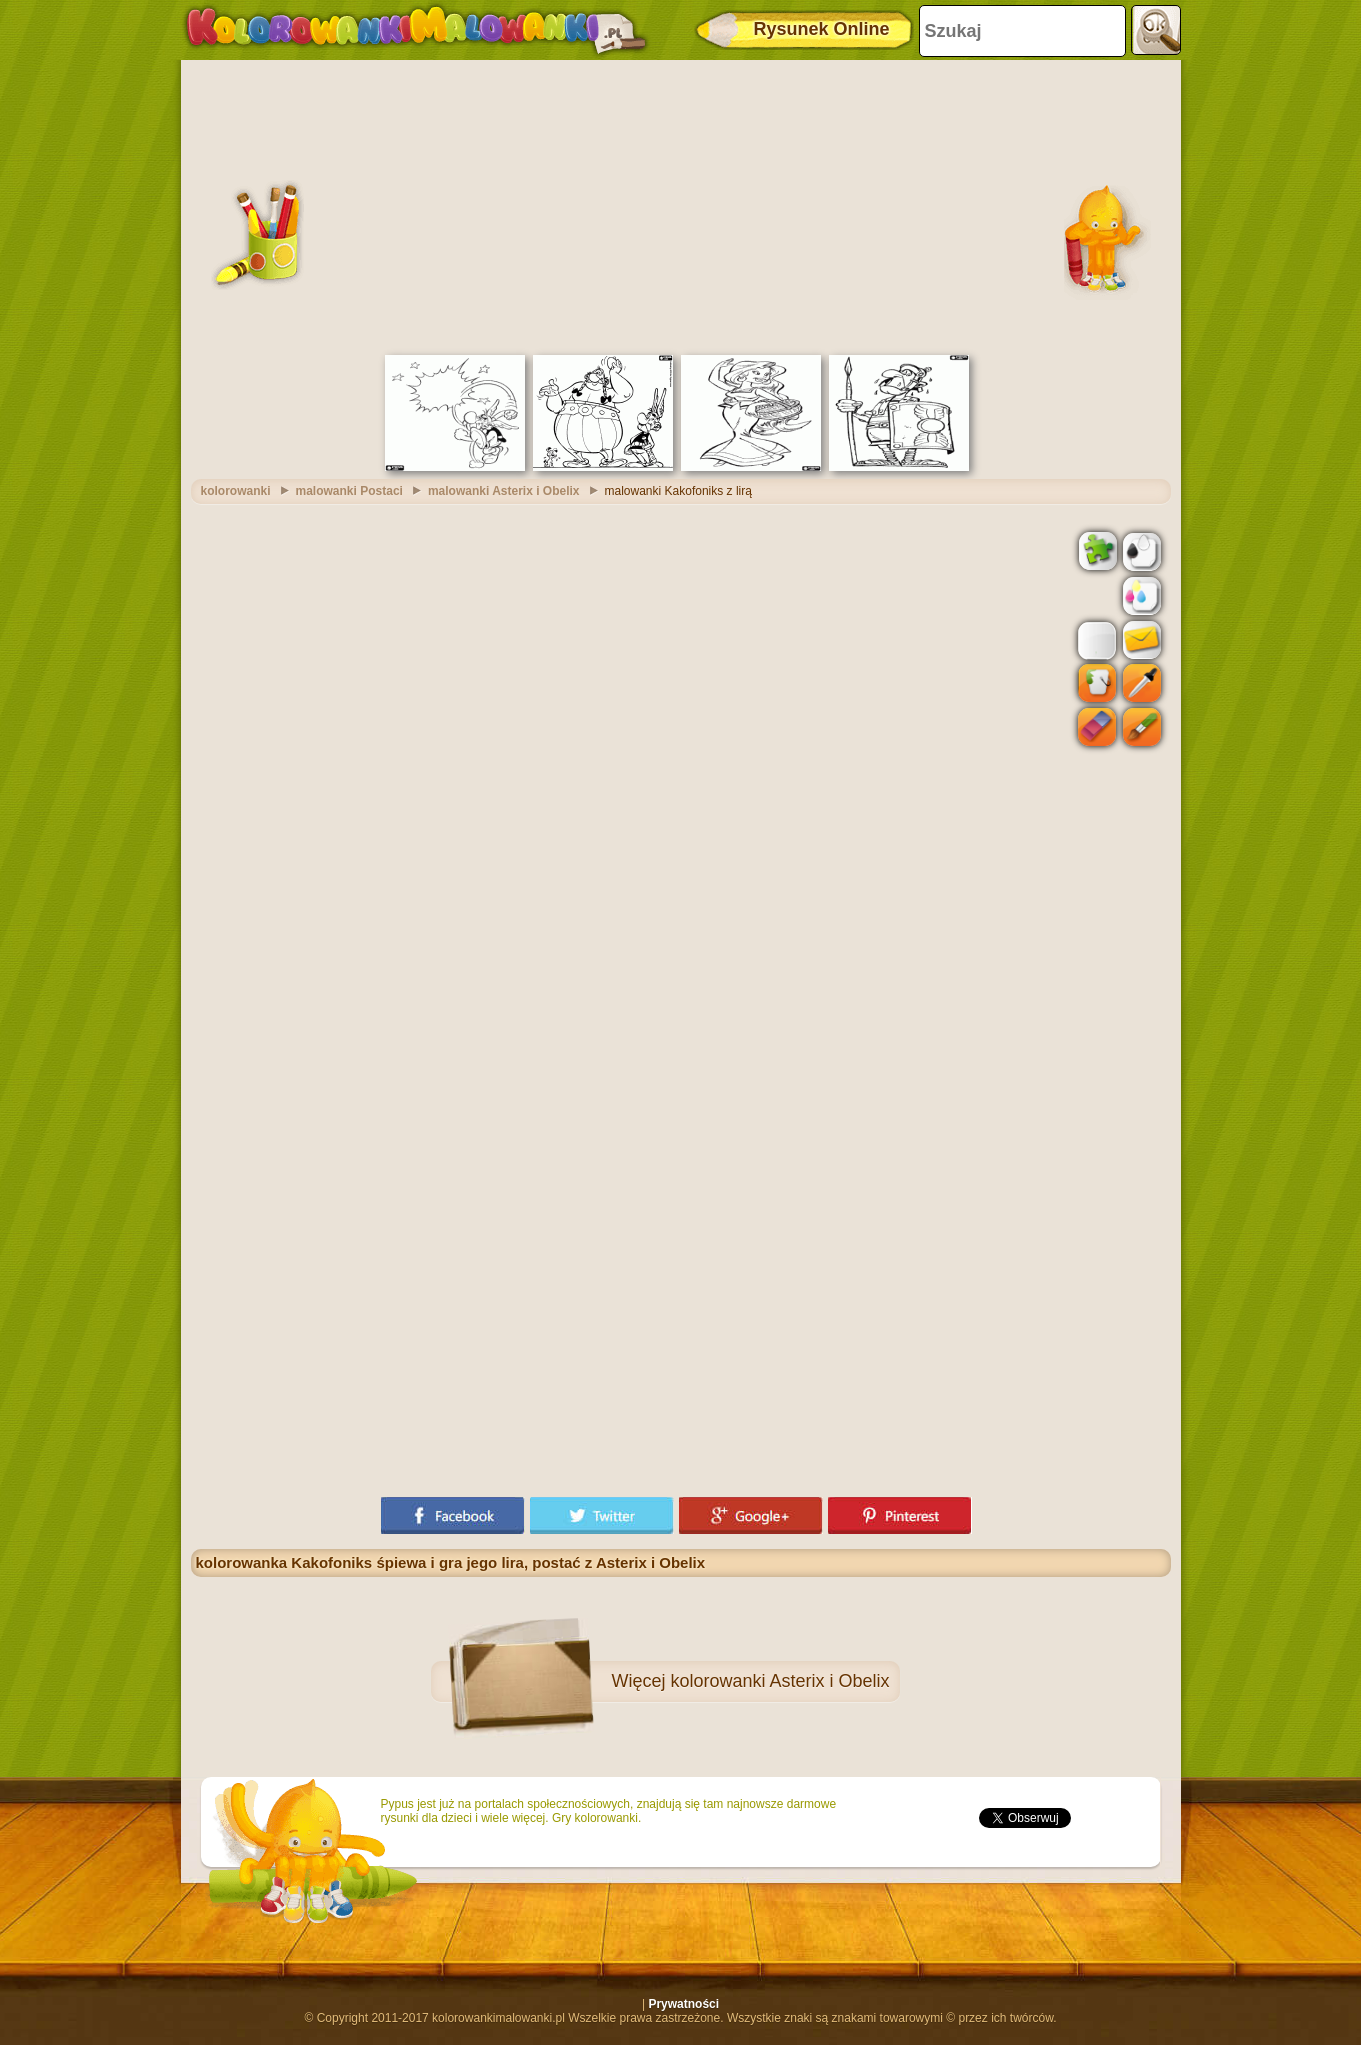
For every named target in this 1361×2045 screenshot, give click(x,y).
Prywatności (683, 2004)
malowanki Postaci (349, 491)
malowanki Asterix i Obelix (504, 491)
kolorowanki (236, 491)
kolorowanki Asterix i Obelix (779, 1681)
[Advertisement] (681, 205)
